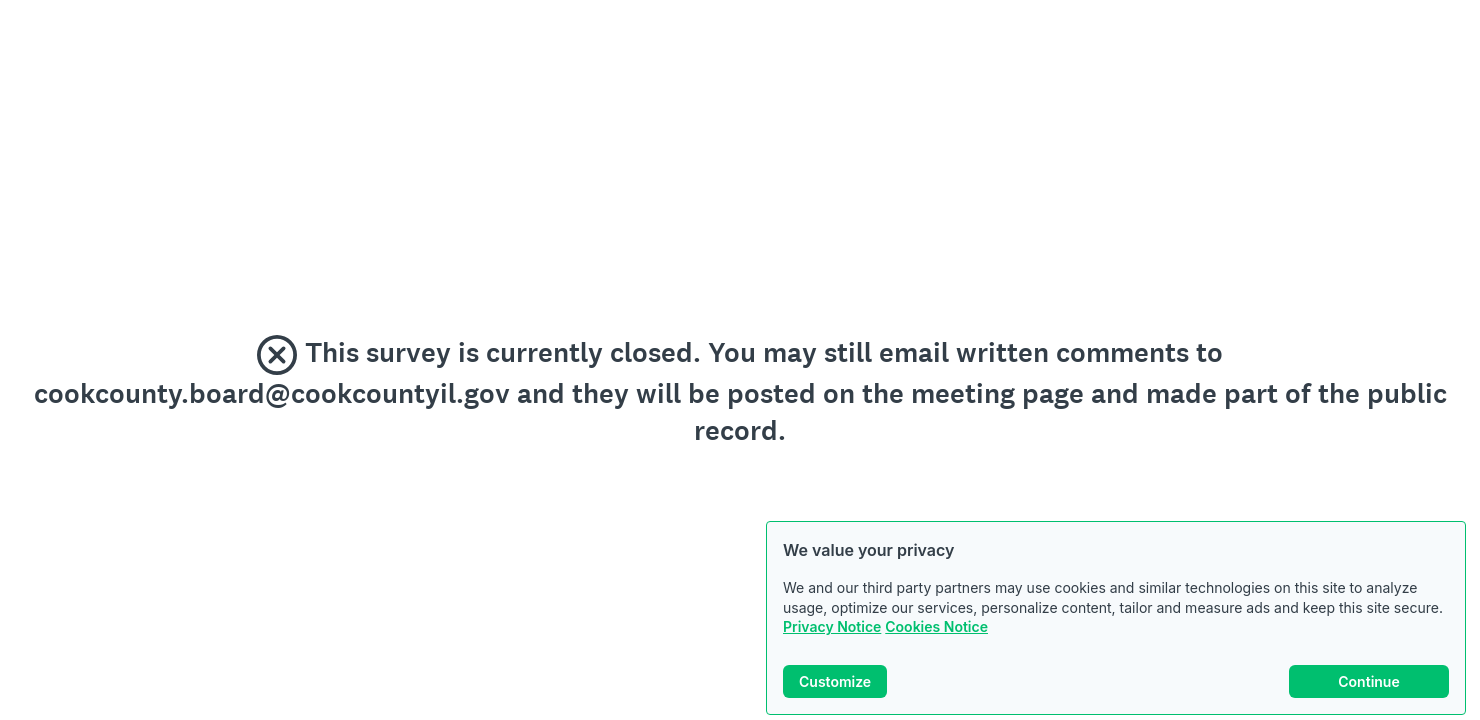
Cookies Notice (936, 626)
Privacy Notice (832, 626)
